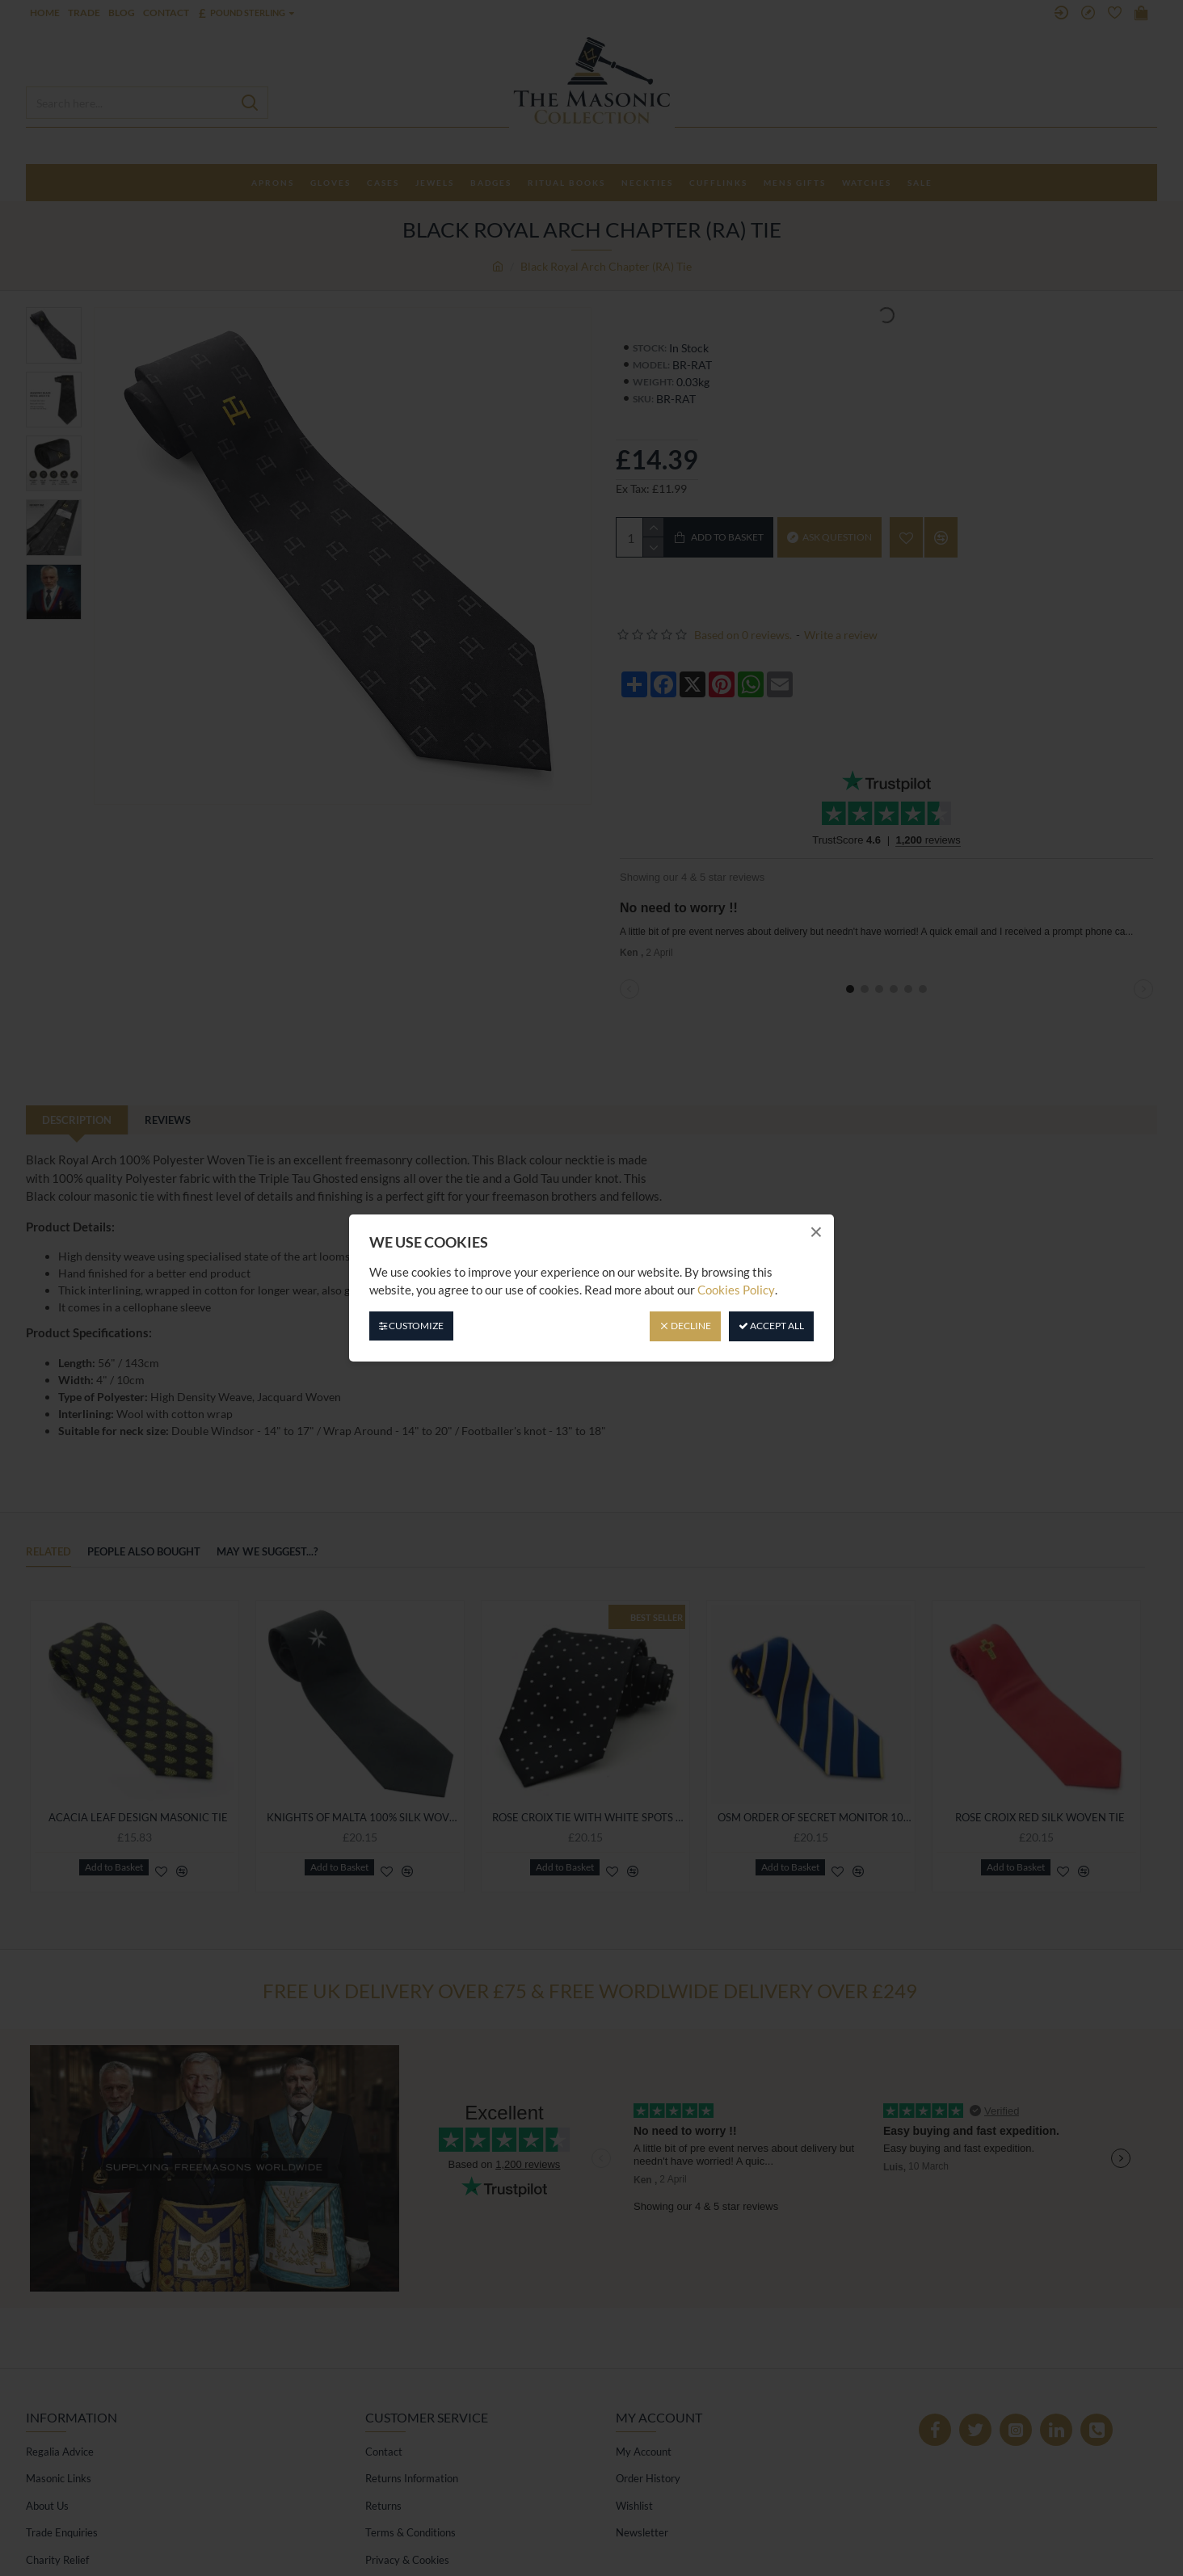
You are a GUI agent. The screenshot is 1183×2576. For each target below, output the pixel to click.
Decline (685, 1326)
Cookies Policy (736, 1289)
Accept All (771, 1326)
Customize (411, 1326)
